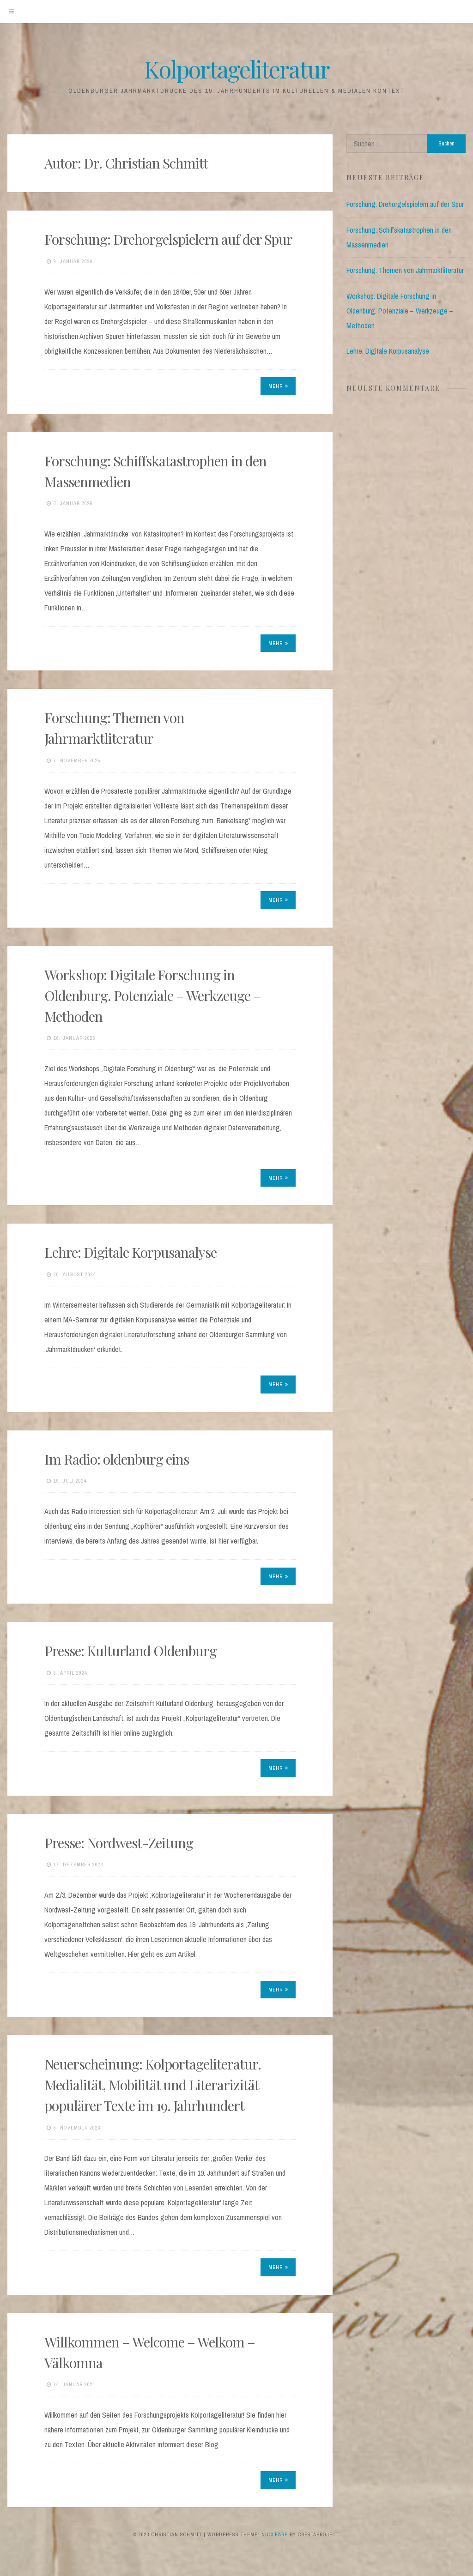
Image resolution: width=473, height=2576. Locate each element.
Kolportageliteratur (236, 69)
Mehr (278, 386)
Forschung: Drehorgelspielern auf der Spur (168, 239)
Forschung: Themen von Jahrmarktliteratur (405, 270)
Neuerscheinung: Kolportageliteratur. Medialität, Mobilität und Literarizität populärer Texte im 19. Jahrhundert (152, 2085)
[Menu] (11, 11)
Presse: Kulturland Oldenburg (130, 1650)
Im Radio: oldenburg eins (116, 1459)
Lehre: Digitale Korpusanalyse (130, 1252)
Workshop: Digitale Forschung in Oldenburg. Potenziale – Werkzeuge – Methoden (152, 995)
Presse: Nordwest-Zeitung (118, 1843)
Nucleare (274, 2534)
